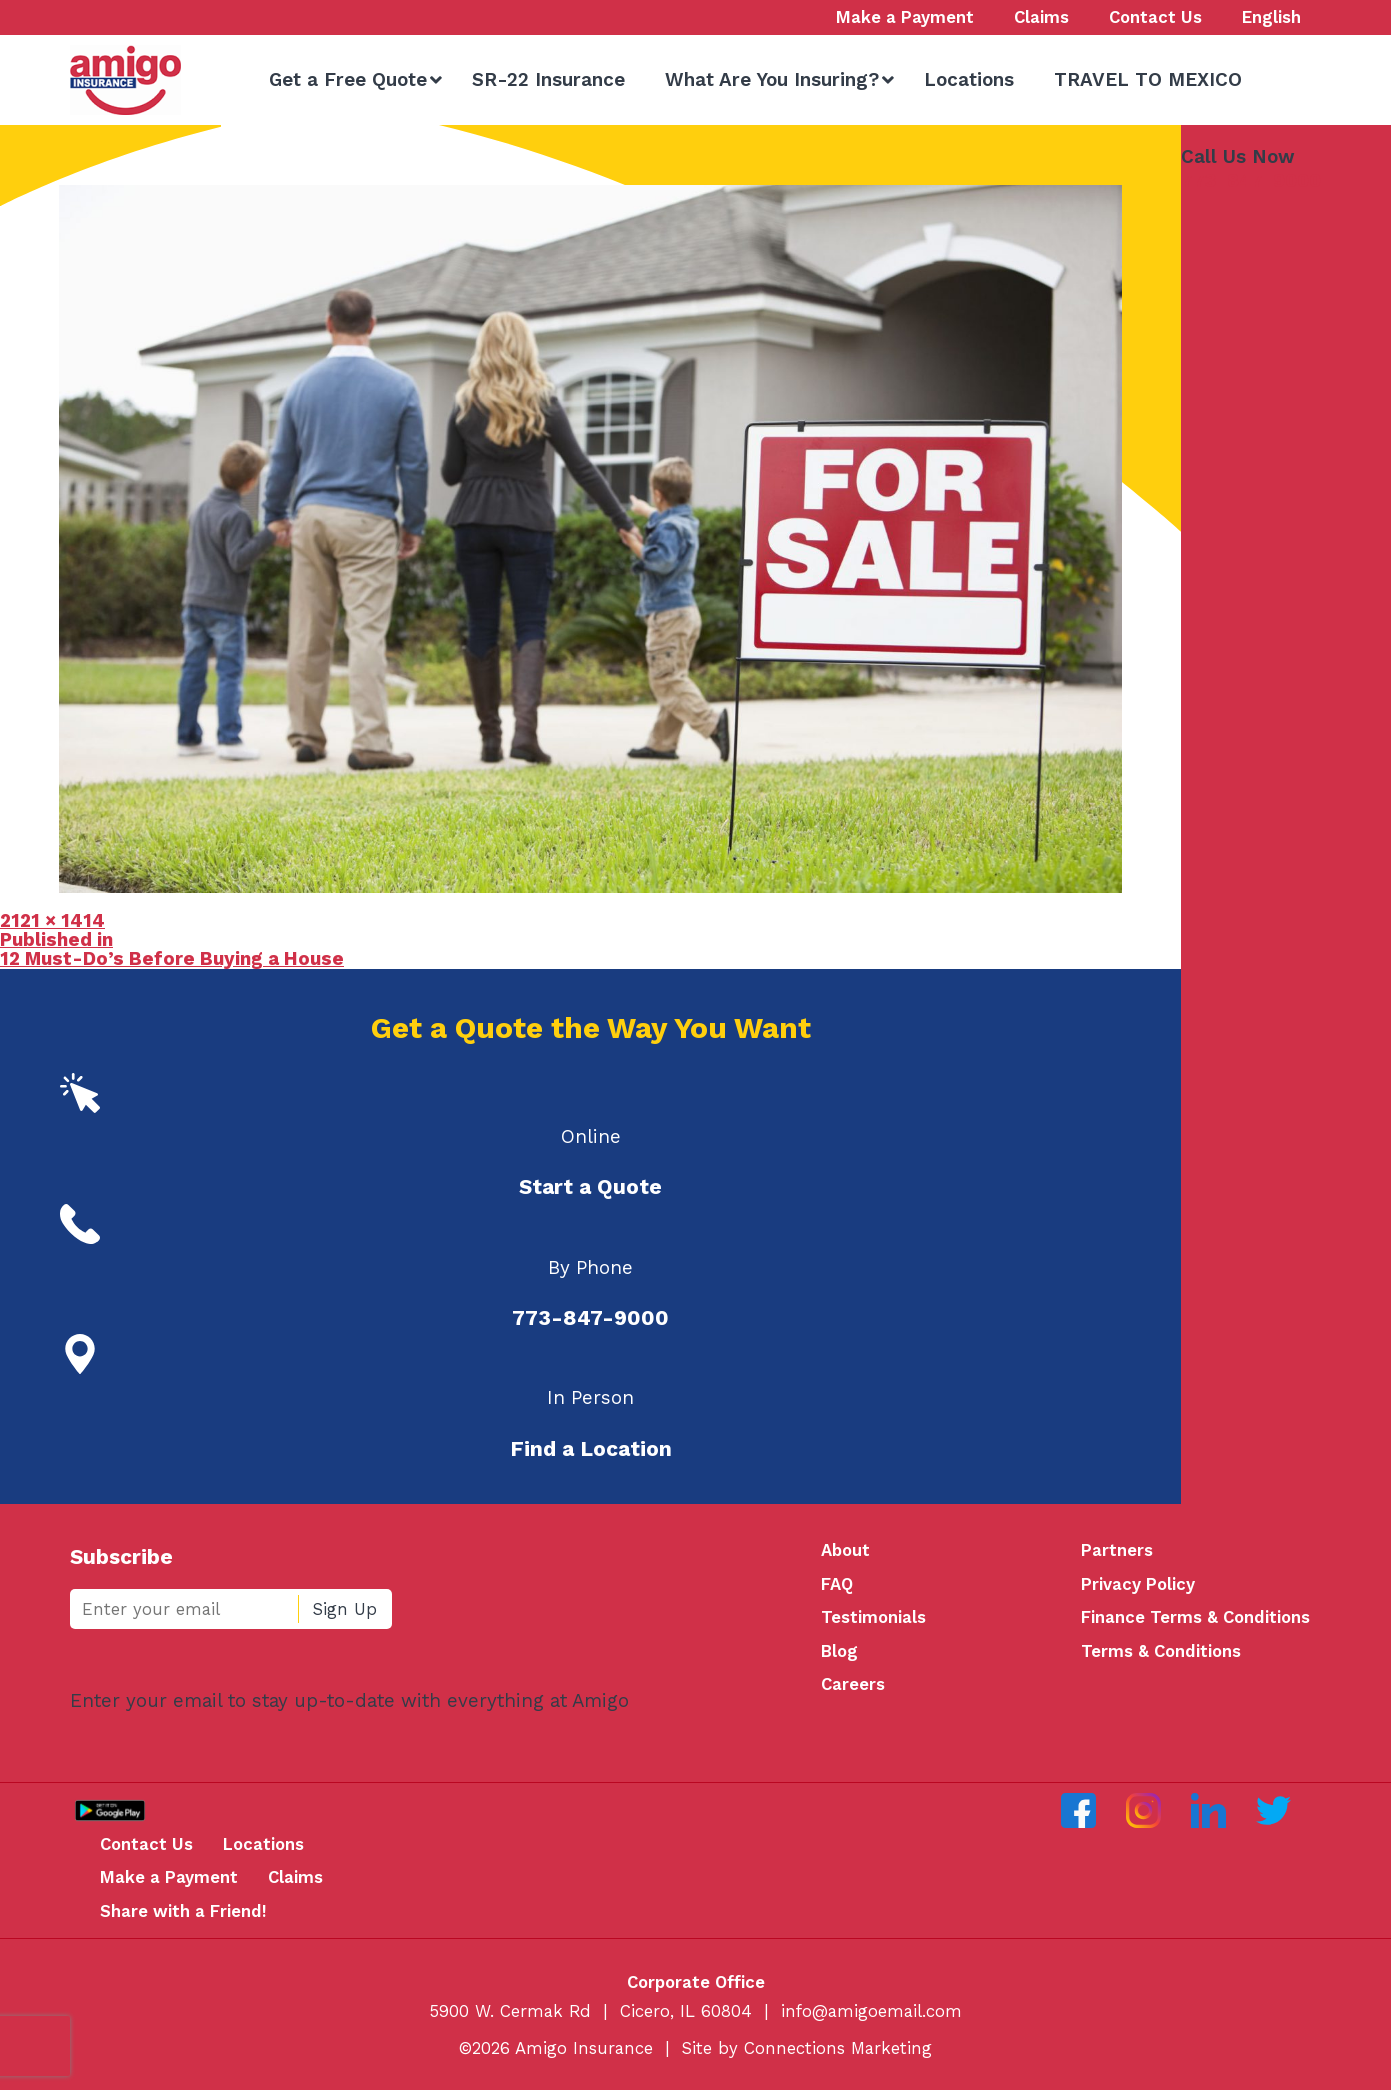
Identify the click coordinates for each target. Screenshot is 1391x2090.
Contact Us (146, 1844)
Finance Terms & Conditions (1195, 1617)
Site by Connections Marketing (807, 2048)
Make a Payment (169, 1877)
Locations (263, 1844)
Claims (295, 1877)
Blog (839, 1651)
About (845, 1550)
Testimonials (873, 1617)
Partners (1117, 1550)
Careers (853, 1684)
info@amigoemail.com (871, 2011)
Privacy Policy (1138, 1584)
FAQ (837, 1584)
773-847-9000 (1251, 180)
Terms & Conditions (1161, 1651)
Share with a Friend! (183, 1911)
